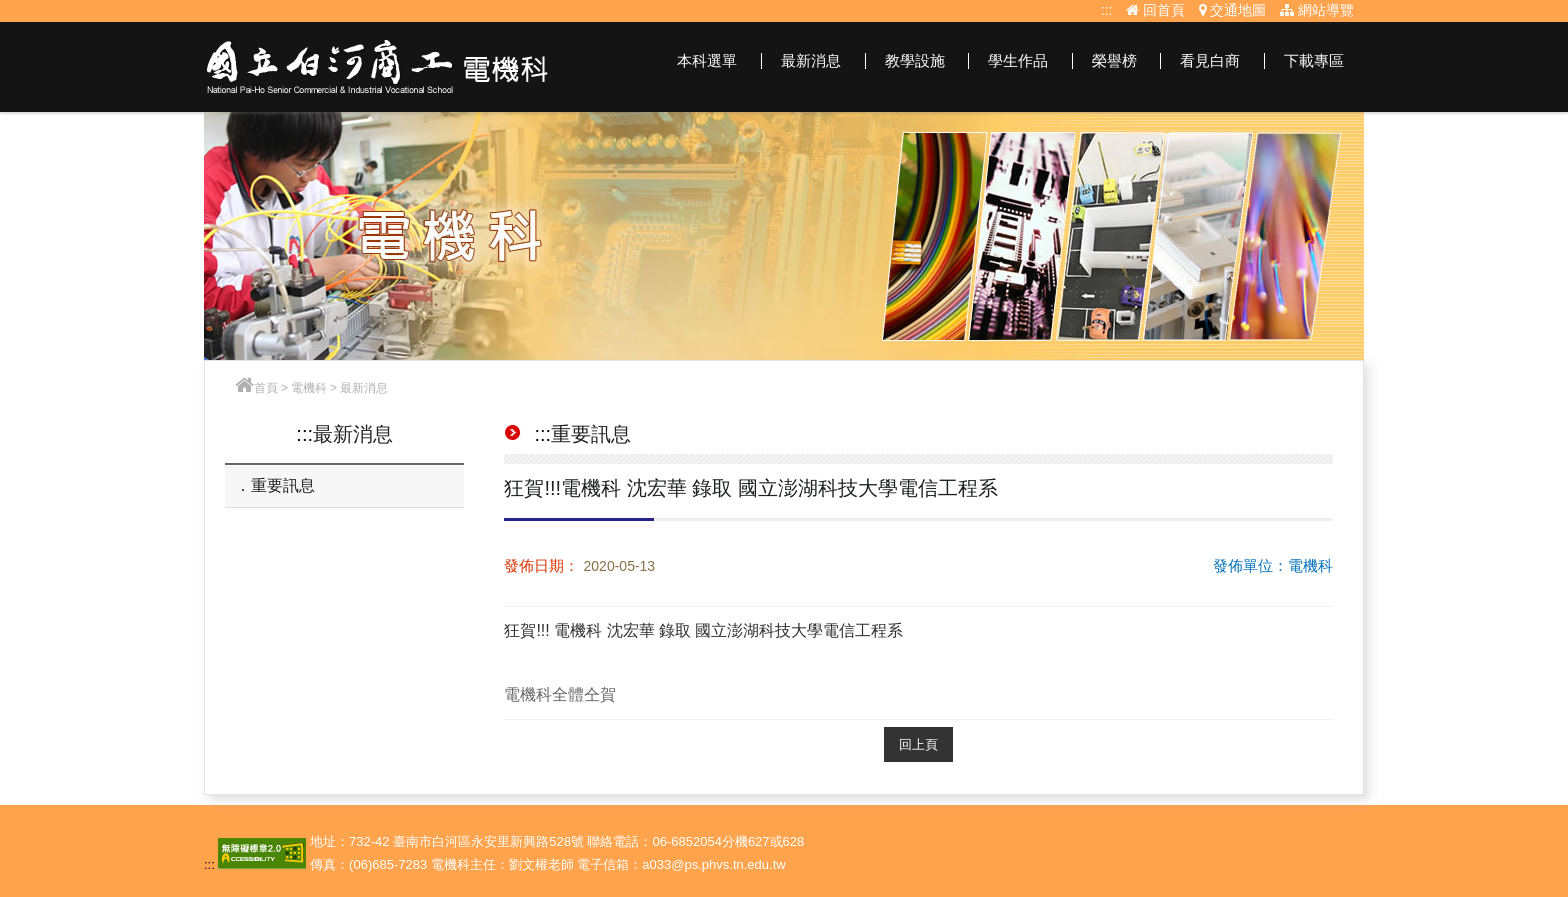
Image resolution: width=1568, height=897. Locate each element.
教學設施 (915, 60)
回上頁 (918, 744)
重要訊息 (283, 485)
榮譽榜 (1114, 60)
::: (1107, 10)
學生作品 (1018, 60)
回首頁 (1155, 10)
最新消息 (811, 60)
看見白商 (1210, 60)
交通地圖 (1233, 10)
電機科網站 (378, 67)
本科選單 (707, 60)
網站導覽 (1317, 10)
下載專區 (1314, 60)
